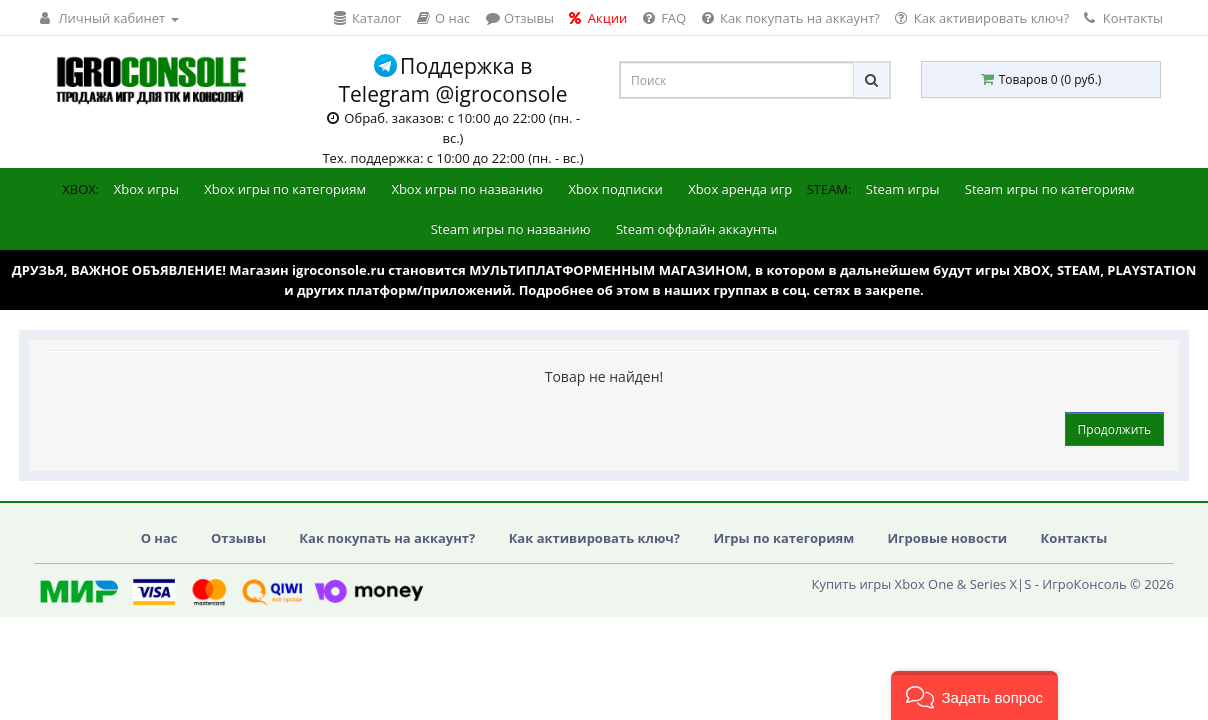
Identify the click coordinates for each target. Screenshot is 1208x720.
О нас (159, 538)
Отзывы (238, 538)
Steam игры (903, 189)
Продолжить (1114, 429)
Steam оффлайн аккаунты (696, 229)
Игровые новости (948, 538)
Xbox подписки (615, 189)
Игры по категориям (783, 538)
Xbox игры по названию (467, 189)
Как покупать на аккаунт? (387, 538)
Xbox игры (146, 189)
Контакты (1123, 18)
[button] (974, 695)
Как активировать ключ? (594, 538)
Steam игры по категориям (1050, 189)
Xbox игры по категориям (285, 189)
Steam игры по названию (511, 229)
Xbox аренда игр (740, 189)
